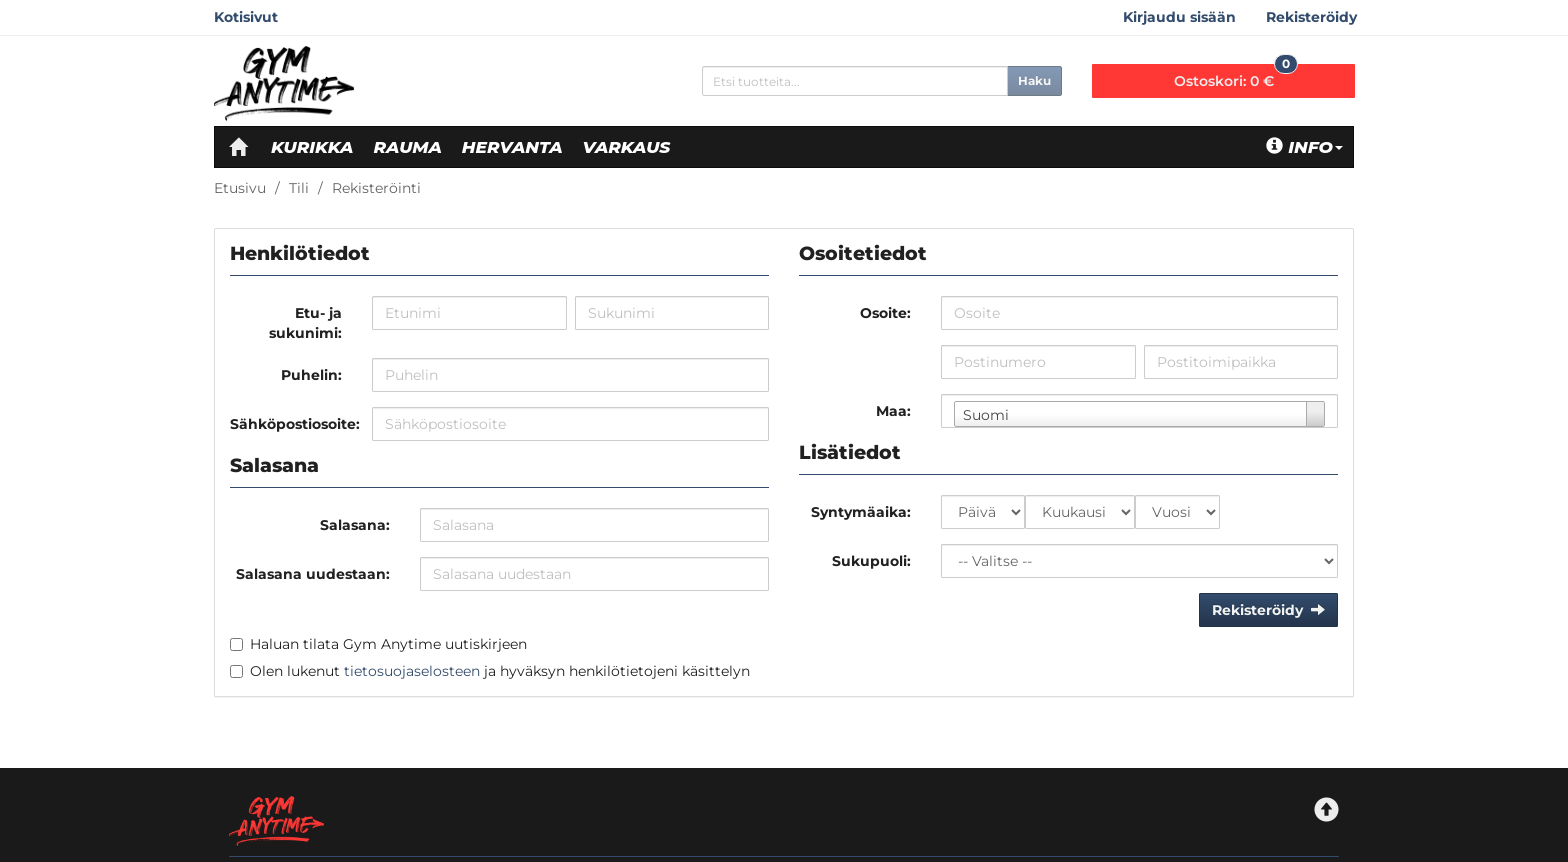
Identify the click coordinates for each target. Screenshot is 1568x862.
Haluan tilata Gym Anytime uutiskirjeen (388, 644)
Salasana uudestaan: (313, 574)
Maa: (893, 411)
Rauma (407, 147)
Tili (299, 188)
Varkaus (627, 147)
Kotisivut (246, 17)
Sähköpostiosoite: (293, 424)
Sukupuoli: (871, 561)
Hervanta (512, 147)
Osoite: (885, 313)
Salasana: (355, 525)
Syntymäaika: (861, 512)
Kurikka (312, 147)
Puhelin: (311, 375)
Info (1304, 147)
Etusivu (240, 188)
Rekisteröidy (1311, 17)
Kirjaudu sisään (1179, 17)
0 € (1236, 77)
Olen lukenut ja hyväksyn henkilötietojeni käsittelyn (500, 671)
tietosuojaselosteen (412, 671)
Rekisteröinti (376, 188)
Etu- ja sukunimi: (305, 323)
